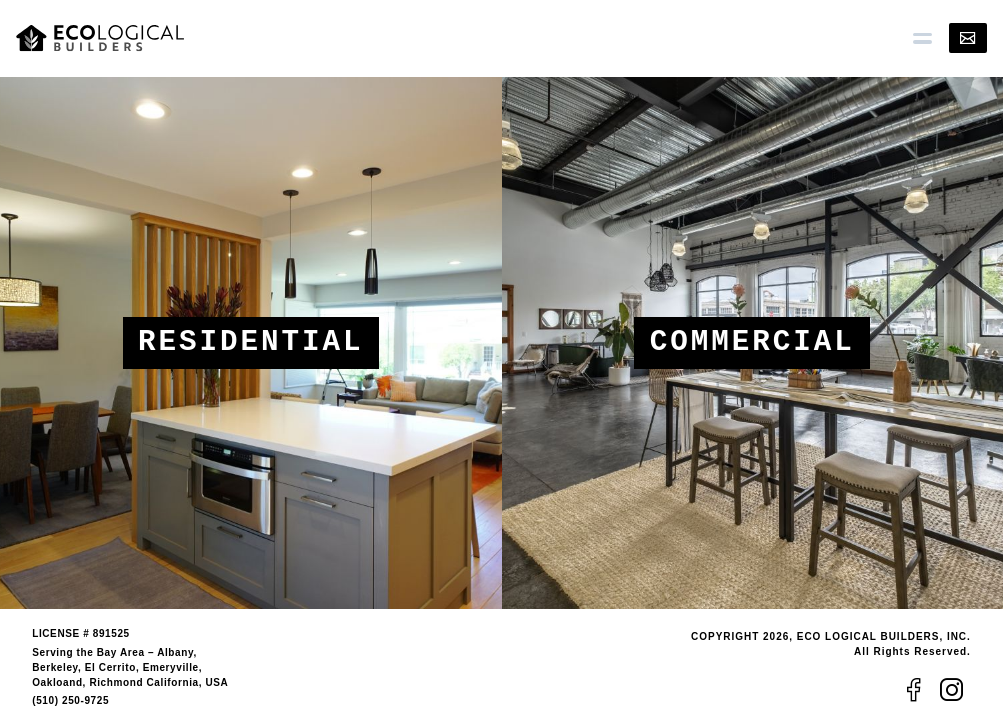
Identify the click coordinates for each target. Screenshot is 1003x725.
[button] (923, 38)
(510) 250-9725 (70, 700)
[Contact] (968, 38)
